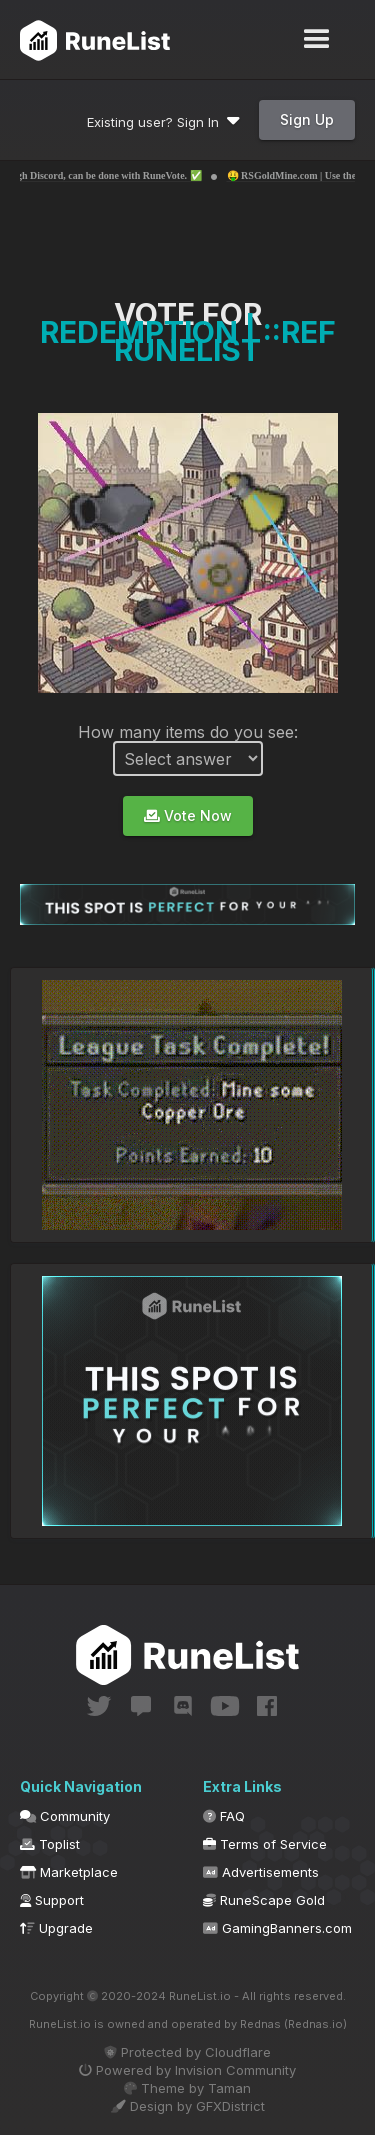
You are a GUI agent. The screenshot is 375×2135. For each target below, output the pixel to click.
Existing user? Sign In (163, 122)
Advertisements (261, 1872)
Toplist (50, 1844)
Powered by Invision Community (187, 2070)
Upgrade (56, 1928)
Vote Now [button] (188, 815)
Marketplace (69, 1872)
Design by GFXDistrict (188, 2106)
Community (65, 1816)
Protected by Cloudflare (187, 2052)
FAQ (224, 1816)
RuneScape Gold (264, 1900)
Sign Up (307, 119)
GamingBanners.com (277, 1928)
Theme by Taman (187, 2088)
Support (52, 1900)
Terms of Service (265, 1844)
